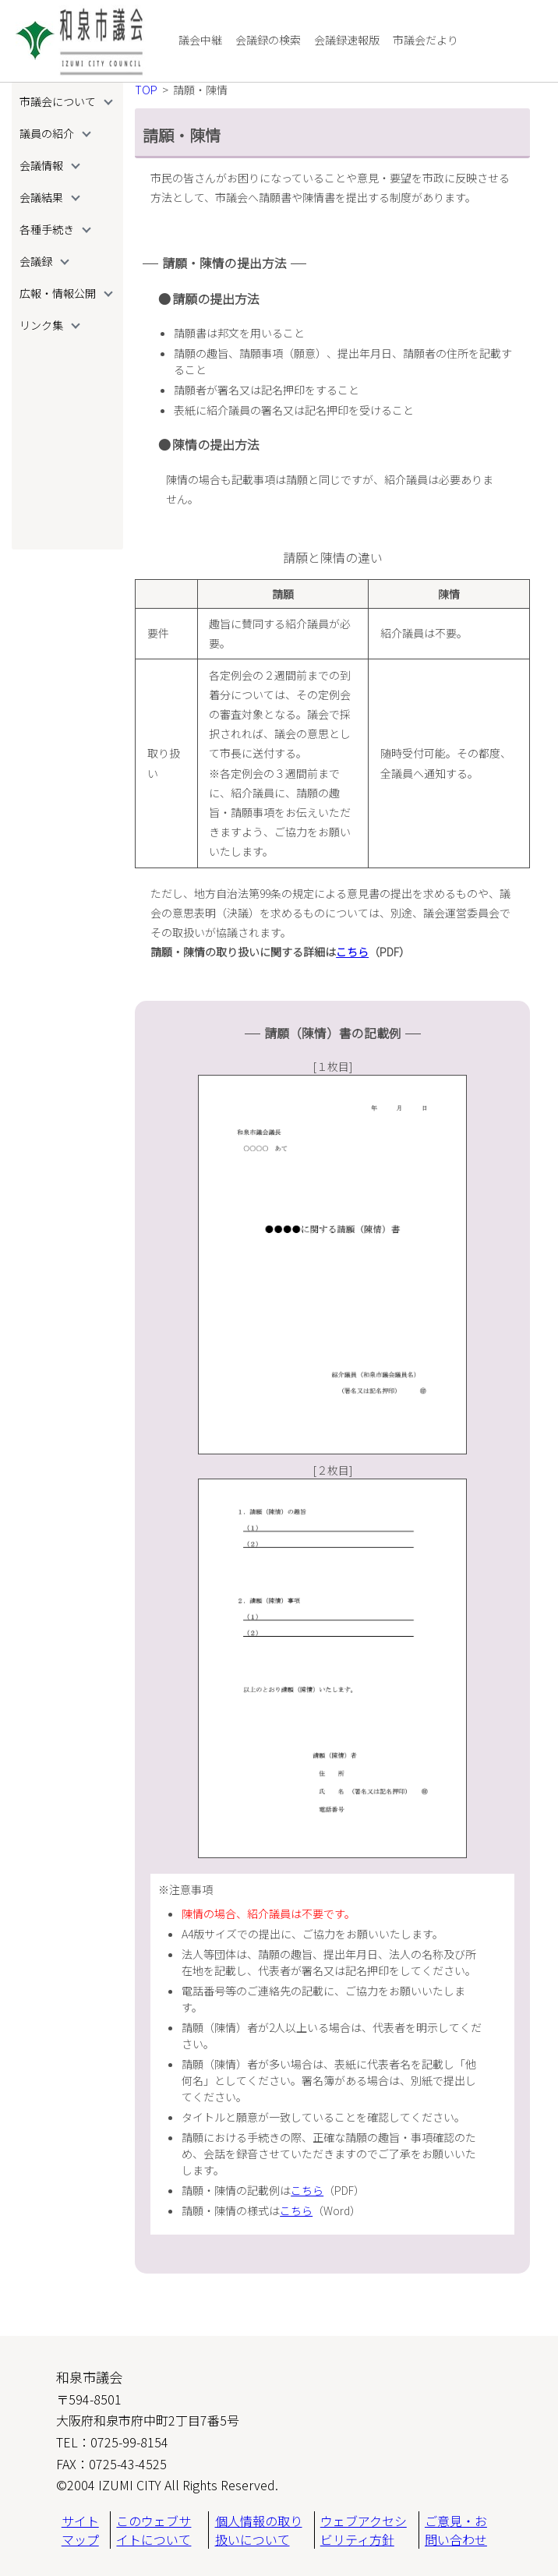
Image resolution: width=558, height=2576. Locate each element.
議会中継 (200, 40)
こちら (352, 951)
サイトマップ (80, 2530)
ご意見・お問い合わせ (456, 2530)
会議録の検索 (268, 40)
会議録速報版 (347, 40)
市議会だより (425, 40)
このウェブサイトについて (153, 2530)
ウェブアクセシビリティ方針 (363, 2530)
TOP (146, 89)
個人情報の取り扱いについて (258, 2530)
